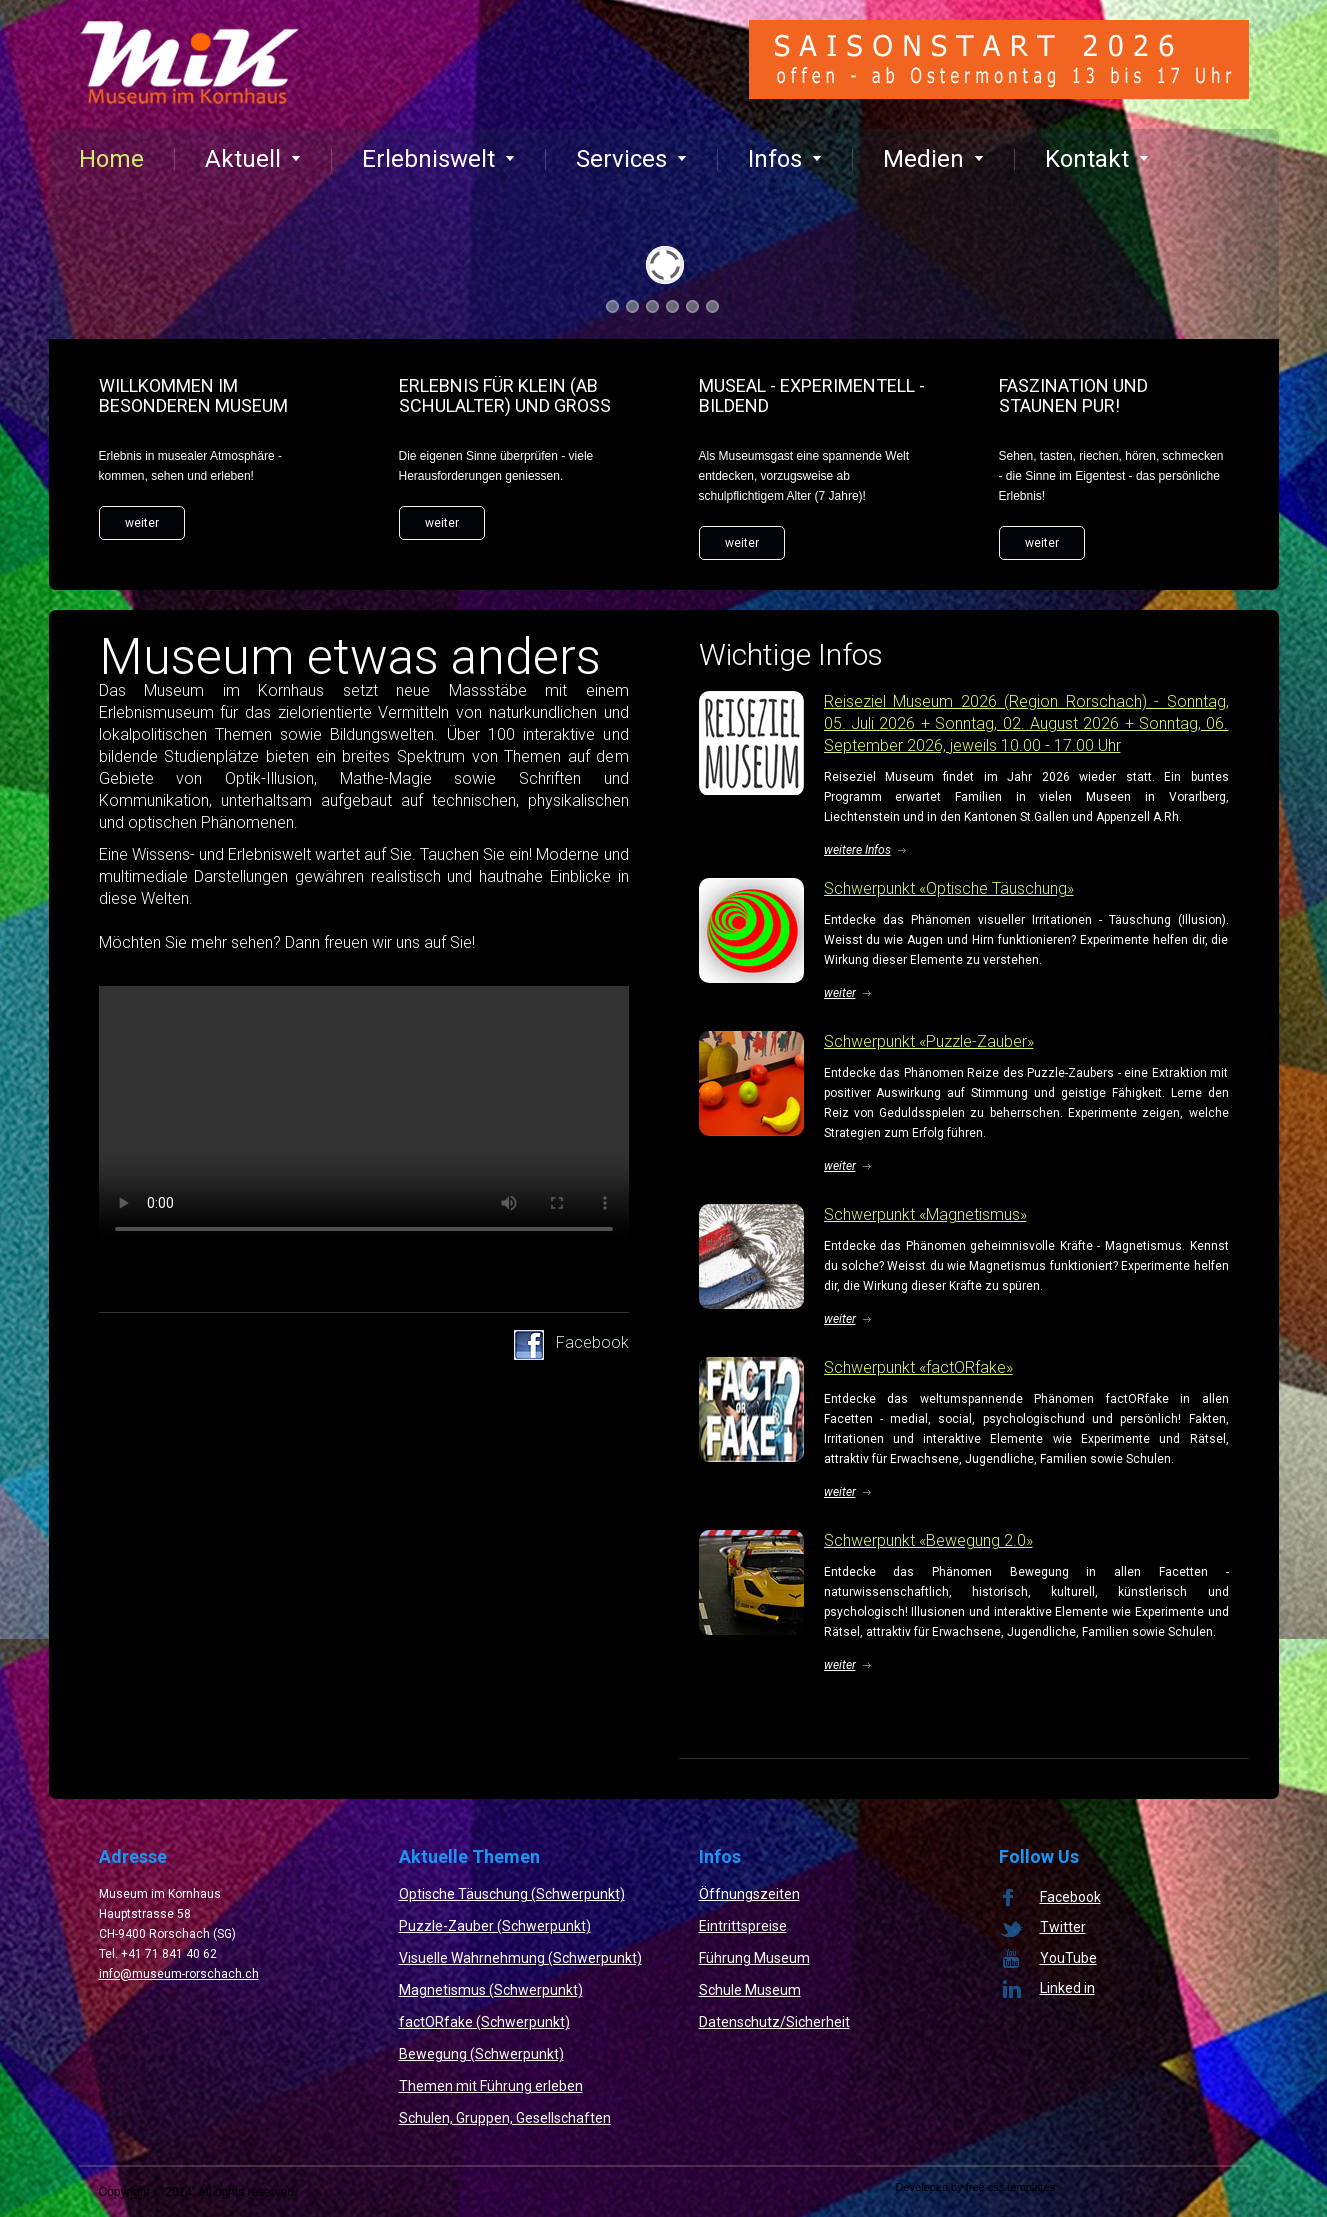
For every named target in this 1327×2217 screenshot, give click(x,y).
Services (631, 159)
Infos (785, 159)
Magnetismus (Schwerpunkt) (491, 1990)
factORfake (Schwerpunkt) (484, 2022)
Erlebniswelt (438, 159)
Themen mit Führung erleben (491, 2086)
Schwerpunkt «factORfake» (918, 1367)
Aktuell (253, 159)
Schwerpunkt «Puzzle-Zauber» (929, 1041)
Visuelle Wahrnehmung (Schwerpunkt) (520, 1958)
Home (111, 159)
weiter (142, 523)
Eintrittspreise (743, 1926)
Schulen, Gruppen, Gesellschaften (505, 2118)
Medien (933, 159)
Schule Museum (750, 1990)
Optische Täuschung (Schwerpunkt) (512, 1894)
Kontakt (1097, 159)
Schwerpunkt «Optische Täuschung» (949, 888)
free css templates (1010, 2187)
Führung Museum (754, 1958)
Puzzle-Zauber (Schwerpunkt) (495, 1926)
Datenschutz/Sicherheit (774, 2022)
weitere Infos (857, 850)
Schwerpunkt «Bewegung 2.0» (928, 1540)
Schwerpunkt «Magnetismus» (925, 1214)
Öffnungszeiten (749, 1894)
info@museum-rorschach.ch (179, 1974)
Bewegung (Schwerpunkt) (481, 2054)
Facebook (592, 1342)
